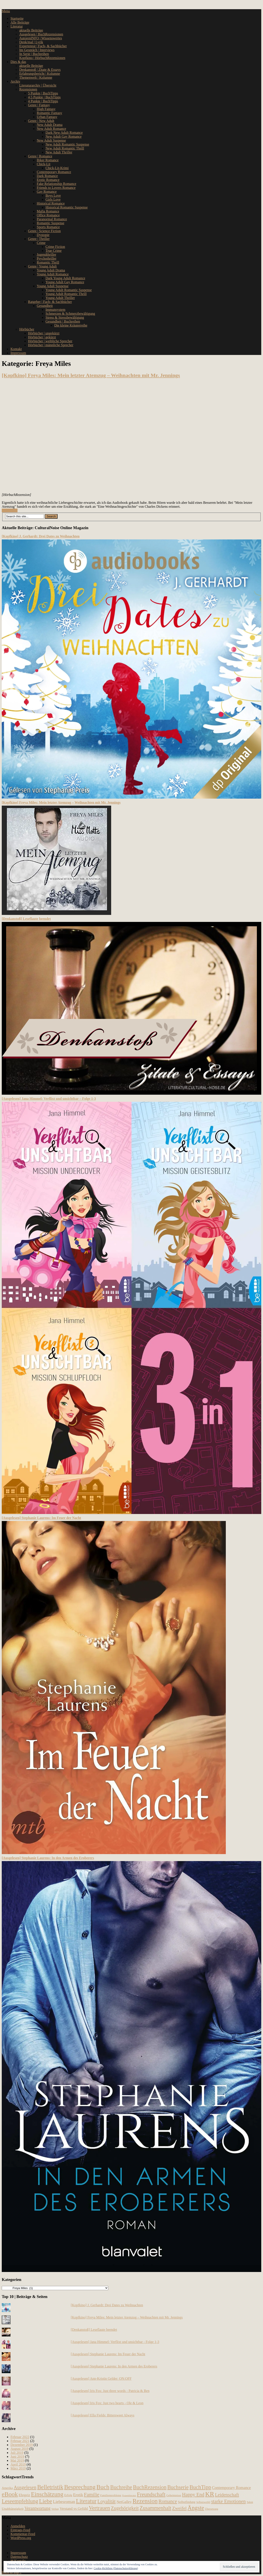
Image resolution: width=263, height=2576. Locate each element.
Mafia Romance (48, 211)
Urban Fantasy (47, 117)
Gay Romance (47, 191)
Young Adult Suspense (52, 286)
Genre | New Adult (41, 121)
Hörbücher (26, 329)
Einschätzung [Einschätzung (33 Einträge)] (47, 2494)
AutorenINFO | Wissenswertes (40, 38)
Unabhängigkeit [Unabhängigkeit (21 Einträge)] (13, 2508)
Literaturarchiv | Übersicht (37, 85)
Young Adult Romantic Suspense (69, 290)
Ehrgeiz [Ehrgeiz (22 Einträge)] (24, 2495)
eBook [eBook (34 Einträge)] (10, 2494)
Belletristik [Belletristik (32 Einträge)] (50, 2487)
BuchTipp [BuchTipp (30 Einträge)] (200, 2487)
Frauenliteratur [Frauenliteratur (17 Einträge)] (129, 2495)
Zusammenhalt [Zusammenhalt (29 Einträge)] (155, 2508)
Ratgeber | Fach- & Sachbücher (50, 302)
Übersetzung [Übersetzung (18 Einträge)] (211, 2508)
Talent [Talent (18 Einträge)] (250, 2502)
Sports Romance (48, 227)
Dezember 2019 (22, 2445)
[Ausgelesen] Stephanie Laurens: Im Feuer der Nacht (41, 1518)
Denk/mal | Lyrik (31, 42)
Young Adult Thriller (60, 298)
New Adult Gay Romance (64, 136)
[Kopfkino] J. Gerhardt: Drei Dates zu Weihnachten (40, 536)
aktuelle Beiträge (31, 30)
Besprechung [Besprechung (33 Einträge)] (79, 2487)
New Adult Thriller (59, 152)
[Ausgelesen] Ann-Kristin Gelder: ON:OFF (101, 2378)
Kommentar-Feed (23, 2534)
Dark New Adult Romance (64, 132)
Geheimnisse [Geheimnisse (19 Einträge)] (173, 2495)
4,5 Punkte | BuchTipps (44, 97)
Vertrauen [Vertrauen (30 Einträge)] (99, 2508)
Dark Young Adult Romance (65, 278)
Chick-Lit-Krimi (57, 168)
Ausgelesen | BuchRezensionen (41, 34)
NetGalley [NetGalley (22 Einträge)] (124, 2502)
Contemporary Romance (54, 172)
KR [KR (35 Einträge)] (209, 2494)
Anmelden (18, 2526)
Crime (41, 243)
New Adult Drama (49, 125)
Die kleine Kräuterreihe (70, 325)
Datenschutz (19, 2557)
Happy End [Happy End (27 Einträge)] (193, 2494)
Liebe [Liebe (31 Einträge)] (45, 2501)
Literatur (17, 26)
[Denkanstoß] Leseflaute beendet (26, 919)
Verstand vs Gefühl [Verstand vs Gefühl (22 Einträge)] (74, 2508)
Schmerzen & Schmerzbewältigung (70, 313)
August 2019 (19, 2449)
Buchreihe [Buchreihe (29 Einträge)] (121, 2487)
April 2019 (18, 2464)
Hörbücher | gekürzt (42, 337)
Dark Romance (47, 176)
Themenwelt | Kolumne (35, 77)
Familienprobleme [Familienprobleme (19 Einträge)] (110, 2495)
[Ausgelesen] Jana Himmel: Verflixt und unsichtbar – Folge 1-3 (49, 1098)
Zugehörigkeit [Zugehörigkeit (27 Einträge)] (125, 2508)
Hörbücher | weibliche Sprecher (50, 341)
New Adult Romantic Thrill (65, 148)
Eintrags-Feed (20, 2530)
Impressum (18, 353)
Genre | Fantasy (39, 105)
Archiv (15, 81)
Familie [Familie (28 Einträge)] (91, 2494)
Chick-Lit (43, 164)
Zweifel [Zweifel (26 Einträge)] (179, 2508)
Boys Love (53, 195)
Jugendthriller (46, 254)
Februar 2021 (20, 2441)
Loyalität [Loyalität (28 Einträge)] (106, 2501)
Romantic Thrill (48, 262)
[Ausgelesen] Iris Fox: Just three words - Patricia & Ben (110, 2391)
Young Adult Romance (53, 274)
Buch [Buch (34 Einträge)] (102, 2487)
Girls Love (53, 199)
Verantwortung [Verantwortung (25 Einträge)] (38, 2508)
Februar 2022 (20, 2437)
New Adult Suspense (51, 140)
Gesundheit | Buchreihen (63, 321)
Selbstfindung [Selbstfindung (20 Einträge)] (186, 2502)
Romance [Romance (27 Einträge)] (167, 2501)
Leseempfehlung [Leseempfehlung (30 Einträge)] (20, 2501)
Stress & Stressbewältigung (65, 317)
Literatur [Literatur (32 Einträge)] (86, 2501)
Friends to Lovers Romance (56, 187)
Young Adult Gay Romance (65, 282)
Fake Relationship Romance (56, 184)
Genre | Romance (40, 156)
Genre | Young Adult (42, 266)
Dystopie (43, 235)
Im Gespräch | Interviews (36, 50)
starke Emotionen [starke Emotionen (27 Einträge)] (228, 2501)
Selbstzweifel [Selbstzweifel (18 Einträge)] (203, 2502)
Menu (6, 11)
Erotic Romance (48, 180)
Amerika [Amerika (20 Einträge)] (7, 2488)
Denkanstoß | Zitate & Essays (40, 69)
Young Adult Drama (51, 270)
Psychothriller (46, 258)
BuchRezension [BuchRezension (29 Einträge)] (150, 2487)
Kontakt (16, 349)
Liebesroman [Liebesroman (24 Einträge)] (64, 2501)
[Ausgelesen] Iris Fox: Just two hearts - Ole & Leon (107, 2403)
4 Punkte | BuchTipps (43, 101)
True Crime (54, 250)
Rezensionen (28, 89)
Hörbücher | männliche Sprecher (50, 345)
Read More (10, 510)
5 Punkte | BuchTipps (43, 93)
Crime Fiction (55, 247)
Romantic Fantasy (49, 113)
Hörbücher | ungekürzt (44, 333)
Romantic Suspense (50, 223)
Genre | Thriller (39, 239)
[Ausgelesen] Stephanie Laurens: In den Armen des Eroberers (48, 1858)
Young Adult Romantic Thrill (66, 294)
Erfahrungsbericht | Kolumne (39, 73)
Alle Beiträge (20, 22)
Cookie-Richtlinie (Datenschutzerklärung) (116, 2568)
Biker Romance (48, 160)
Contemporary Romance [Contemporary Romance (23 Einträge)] (231, 2488)
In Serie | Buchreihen (34, 54)
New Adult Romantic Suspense (67, 144)
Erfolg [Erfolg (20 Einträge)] (68, 2495)
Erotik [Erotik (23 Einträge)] (78, 2495)
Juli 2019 (17, 2452)
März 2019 (18, 2468)
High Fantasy (46, 109)
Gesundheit (45, 306)
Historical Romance (51, 203)
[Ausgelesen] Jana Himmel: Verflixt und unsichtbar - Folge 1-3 (115, 2342)
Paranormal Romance (52, 219)
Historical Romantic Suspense (67, 207)
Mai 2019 (17, 2460)
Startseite (17, 18)
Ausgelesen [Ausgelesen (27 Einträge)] (25, 2487)
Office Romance (48, 215)
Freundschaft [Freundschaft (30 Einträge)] (151, 2494)
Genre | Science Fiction (44, 231)
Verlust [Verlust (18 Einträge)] (55, 2508)
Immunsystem (55, 309)
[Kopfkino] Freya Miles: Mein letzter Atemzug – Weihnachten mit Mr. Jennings (91, 375)
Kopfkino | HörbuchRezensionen (42, 58)
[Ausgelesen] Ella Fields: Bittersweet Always (102, 2415)
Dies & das (18, 62)
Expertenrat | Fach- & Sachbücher (43, 46)
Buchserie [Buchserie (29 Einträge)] (178, 2487)
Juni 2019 (17, 2456)
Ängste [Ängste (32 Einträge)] (196, 2508)
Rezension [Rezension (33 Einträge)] (145, 2501)
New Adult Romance (51, 128)
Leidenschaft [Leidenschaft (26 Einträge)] (227, 2494)
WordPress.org (21, 2538)
